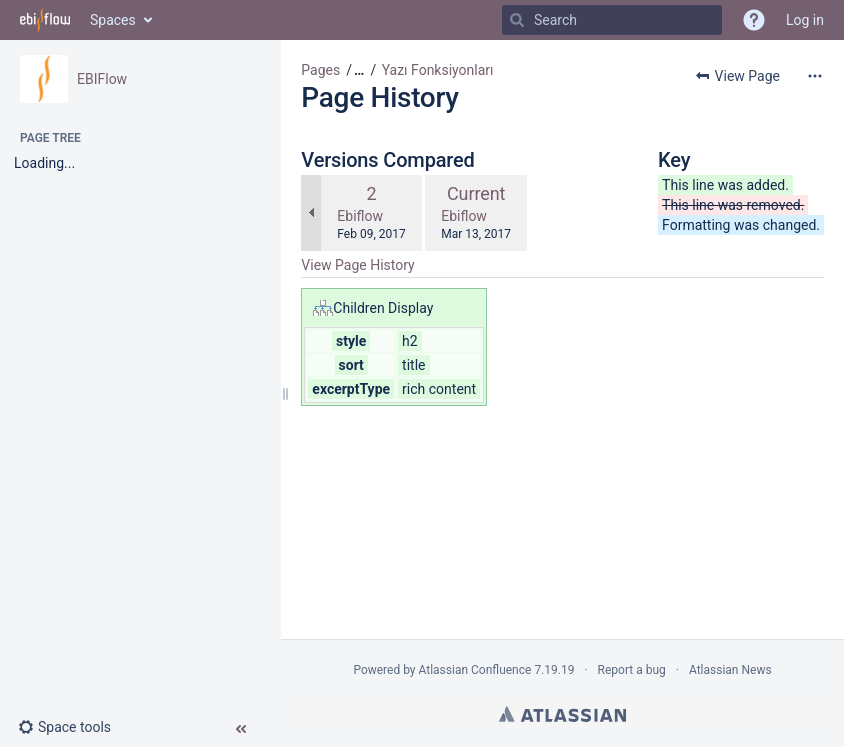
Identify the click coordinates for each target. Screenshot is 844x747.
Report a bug (632, 670)
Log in (805, 20)
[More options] (815, 76)
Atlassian (562, 714)
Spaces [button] (113, 20)
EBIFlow (102, 79)
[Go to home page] (45, 20)
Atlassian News (730, 670)
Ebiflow (360, 216)
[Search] (517, 20)
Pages (320, 70)
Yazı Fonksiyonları (438, 70)
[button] (72, 727)
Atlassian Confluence (475, 670)
